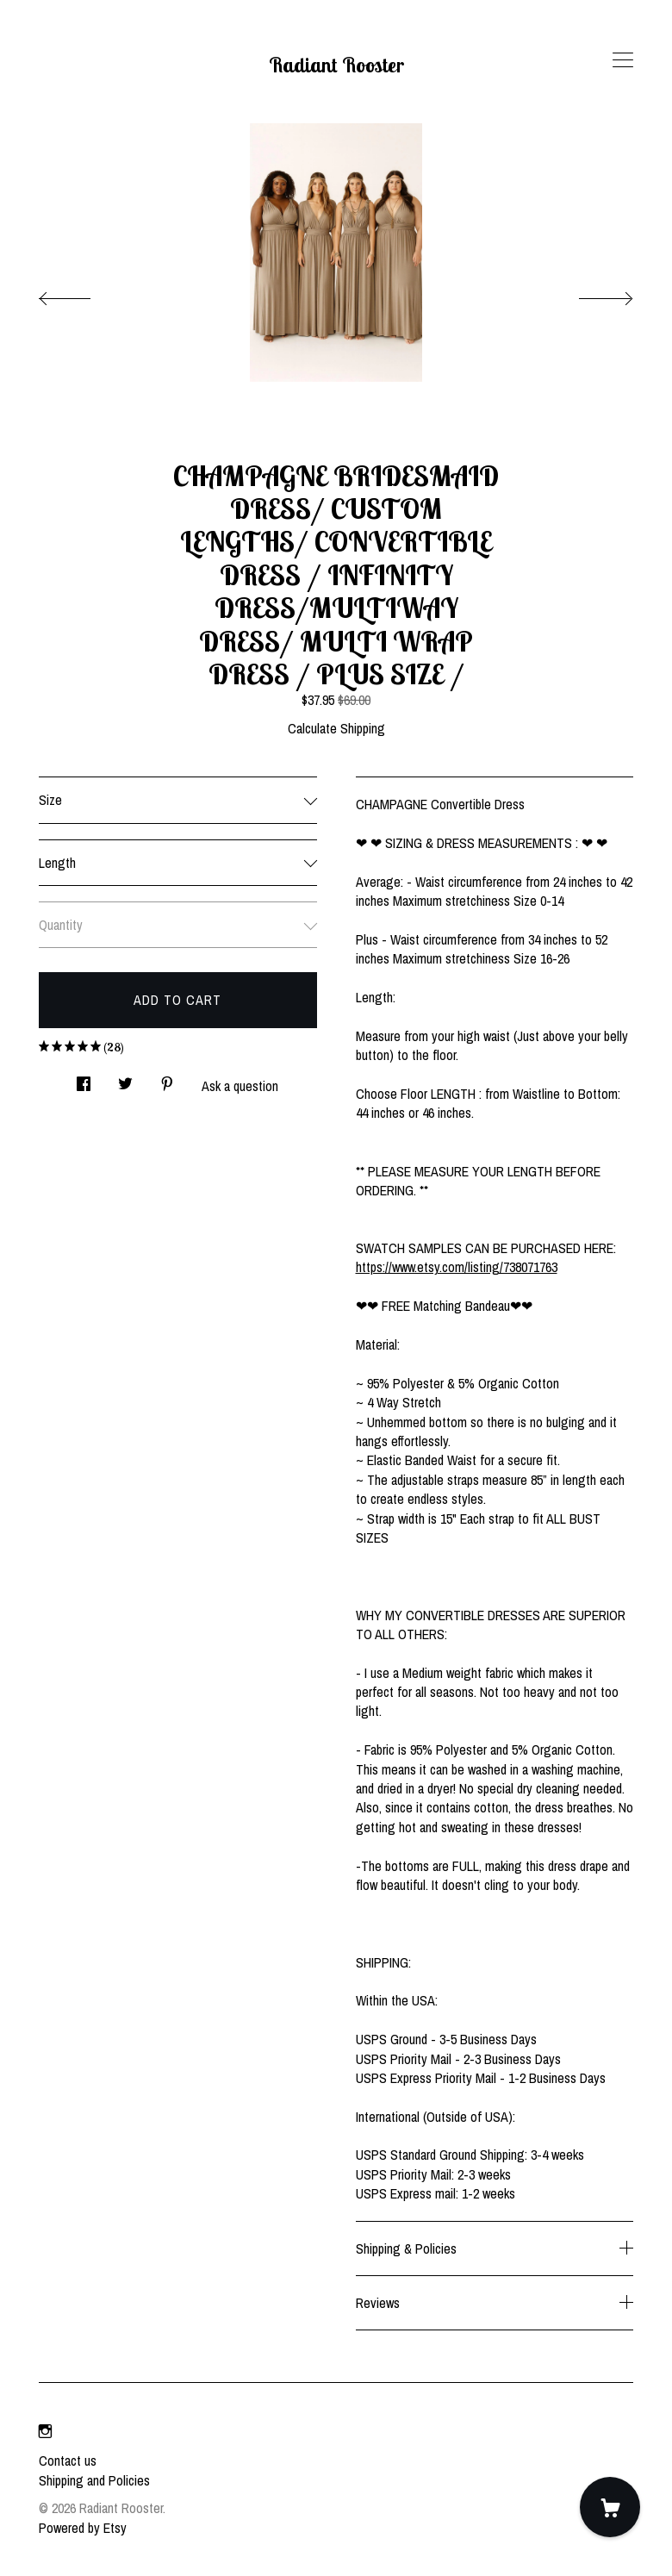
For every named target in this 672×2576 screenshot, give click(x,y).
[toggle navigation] (623, 60)
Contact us (67, 2460)
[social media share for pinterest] (167, 1078)
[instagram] (45, 2431)
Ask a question (240, 1085)
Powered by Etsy (83, 2527)
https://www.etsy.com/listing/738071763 (456, 1266)
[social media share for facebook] (83, 1078)
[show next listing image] (590, 294)
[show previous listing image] (82, 294)
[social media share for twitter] (125, 1078)
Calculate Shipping (336, 728)
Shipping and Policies (94, 2480)
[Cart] (610, 2507)
